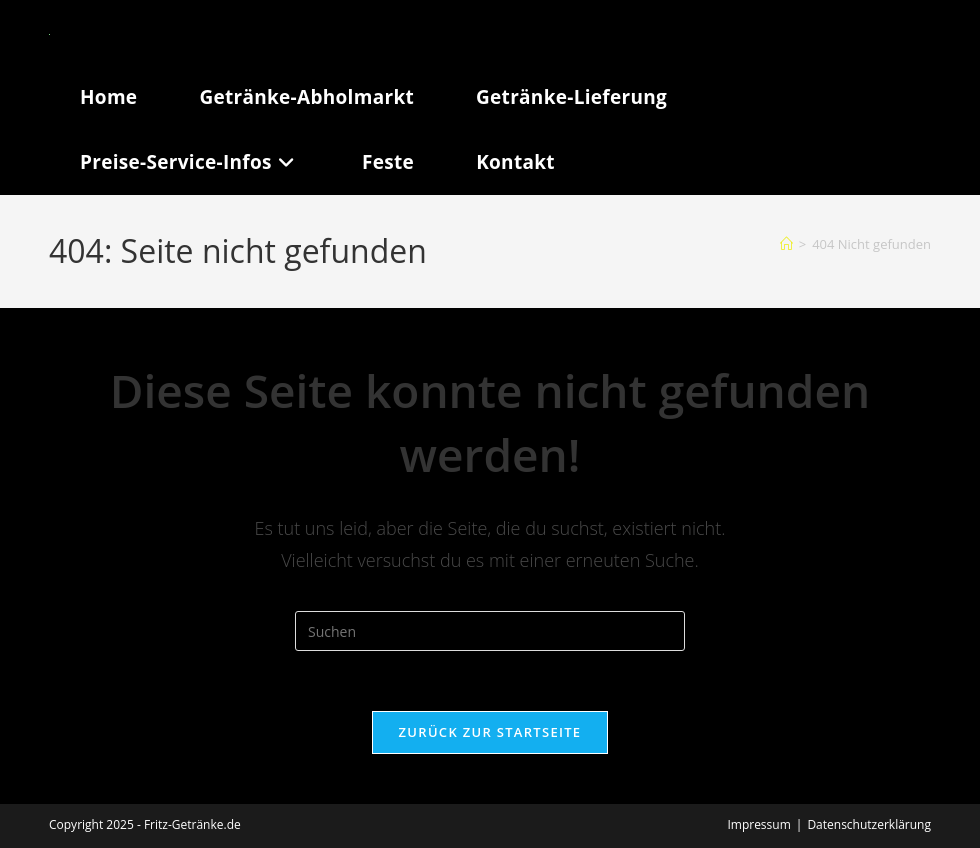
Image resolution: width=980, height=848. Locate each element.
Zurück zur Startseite (490, 732)
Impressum (758, 824)
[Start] (786, 244)
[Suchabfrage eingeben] (490, 631)
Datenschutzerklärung (869, 824)
